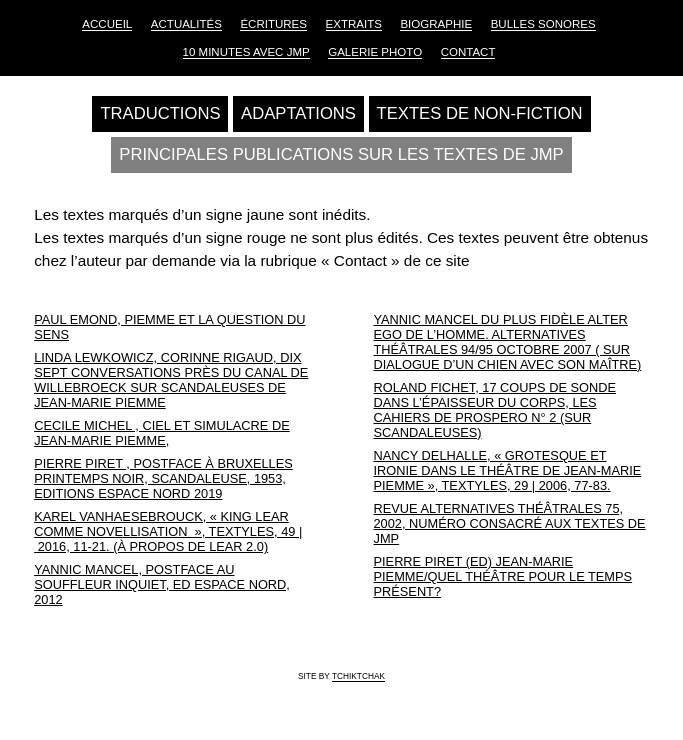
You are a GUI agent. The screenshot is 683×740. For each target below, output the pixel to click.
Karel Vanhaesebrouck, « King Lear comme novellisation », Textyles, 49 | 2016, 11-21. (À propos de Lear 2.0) (168, 531)
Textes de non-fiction (480, 113)
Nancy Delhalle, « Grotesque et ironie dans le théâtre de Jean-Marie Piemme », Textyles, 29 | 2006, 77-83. (508, 470)
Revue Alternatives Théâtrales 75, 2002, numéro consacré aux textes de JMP (510, 523)
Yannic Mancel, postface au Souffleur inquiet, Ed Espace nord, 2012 (162, 584)
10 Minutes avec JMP (246, 52)
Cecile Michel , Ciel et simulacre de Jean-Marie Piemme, (162, 433)
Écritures (273, 24)
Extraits (354, 24)
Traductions (160, 113)
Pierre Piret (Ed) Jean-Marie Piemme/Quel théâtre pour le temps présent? (503, 576)
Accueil (107, 24)
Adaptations (298, 113)
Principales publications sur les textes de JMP (341, 154)
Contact (468, 52)
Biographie (436, 24)
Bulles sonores (543, 24)
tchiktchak (358, 676)
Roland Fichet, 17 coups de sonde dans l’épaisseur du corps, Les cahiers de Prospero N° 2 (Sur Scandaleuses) (495, 410)
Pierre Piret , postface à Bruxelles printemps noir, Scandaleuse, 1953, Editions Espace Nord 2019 (163, 478)
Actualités (186, 24)
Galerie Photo (375, 52)
